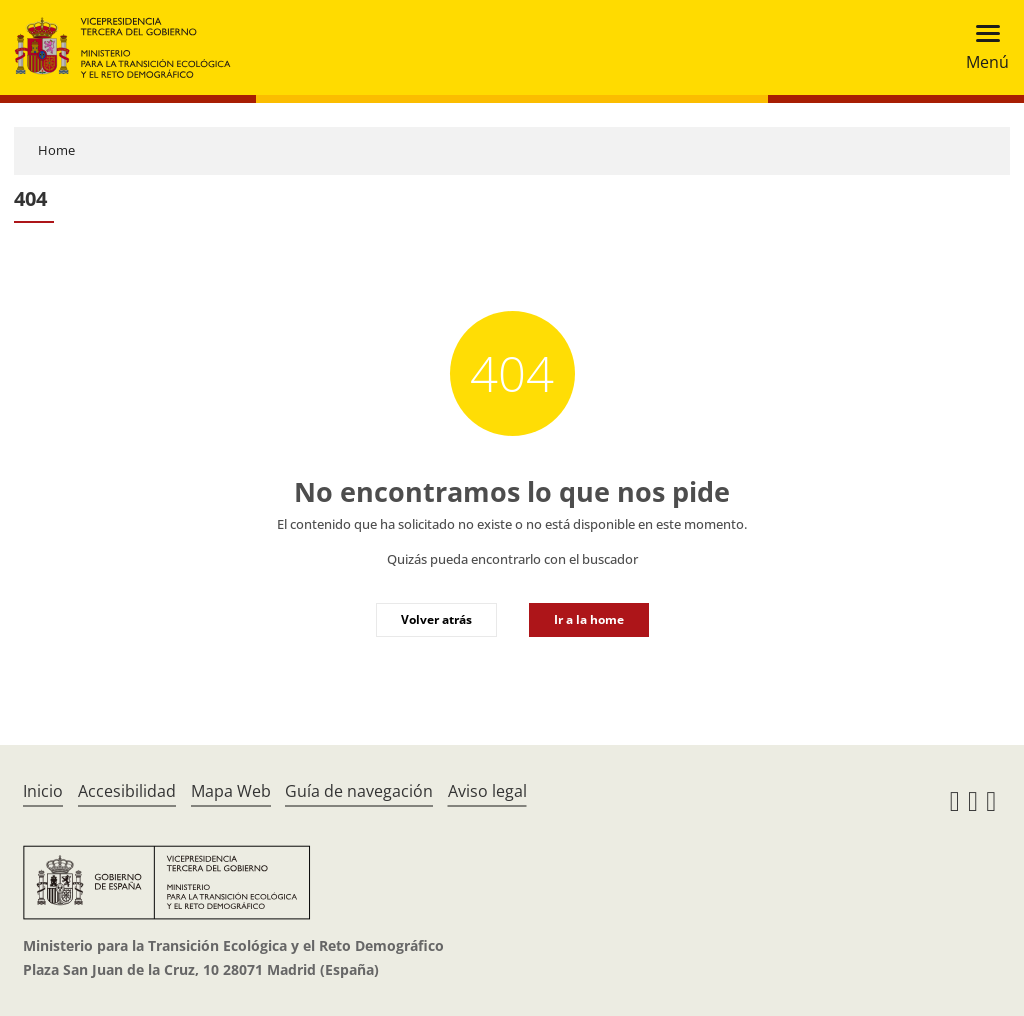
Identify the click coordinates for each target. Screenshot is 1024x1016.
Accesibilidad (127, 791)
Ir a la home (589, 619)
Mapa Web (231, 791)
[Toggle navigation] (981, 47)
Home (56, 150)
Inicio (43, 791)
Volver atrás (436, 619)
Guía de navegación (359, 791)
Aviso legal (487, 791)
